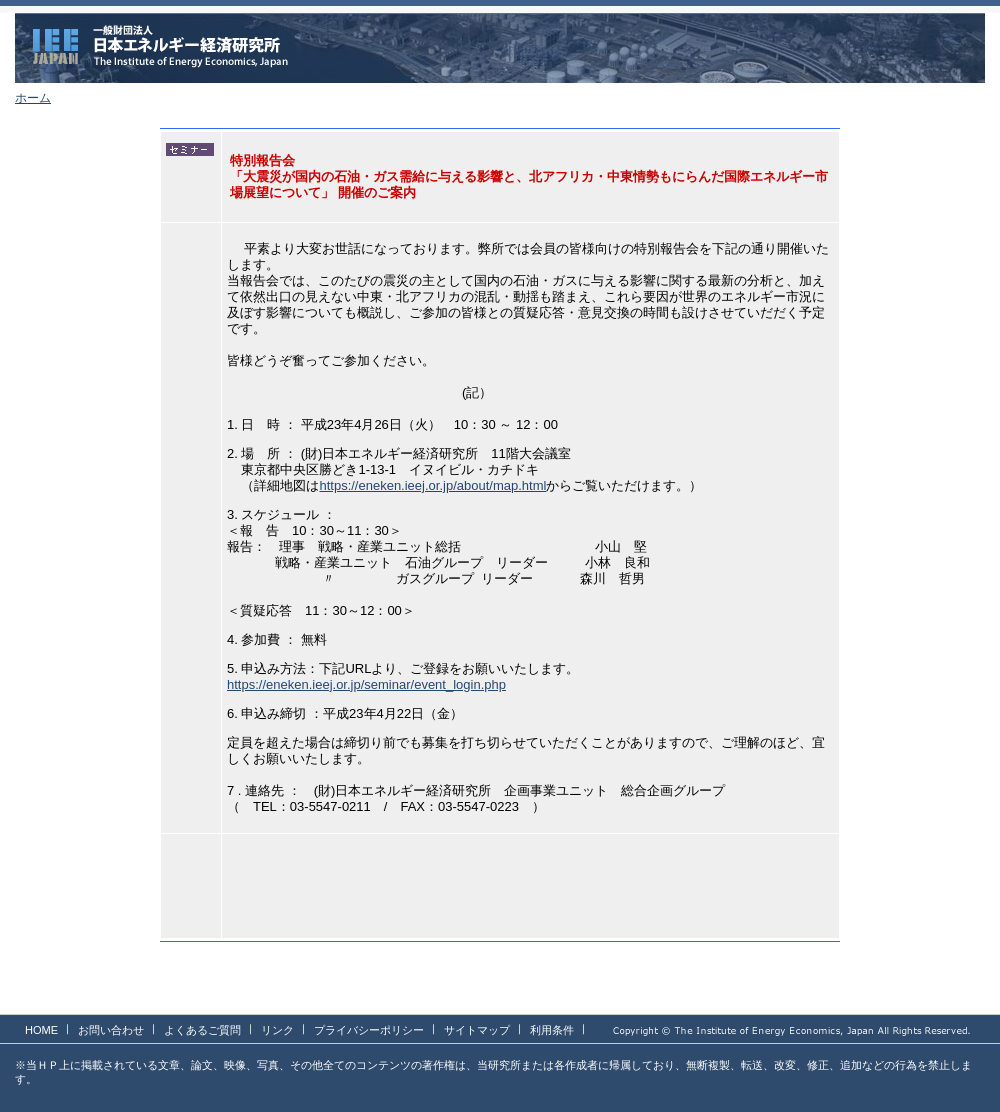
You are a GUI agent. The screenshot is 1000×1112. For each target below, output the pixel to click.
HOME (41, 1030)
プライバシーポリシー (369, 1030)
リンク (277, 1030)
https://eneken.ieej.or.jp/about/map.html (432, 485)
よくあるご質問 (202, 1030)
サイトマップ (477, 1030)
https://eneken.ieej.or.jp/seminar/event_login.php (366, 684)
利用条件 (552, 1030)
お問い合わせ (111, 1030)
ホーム (33, 98)
